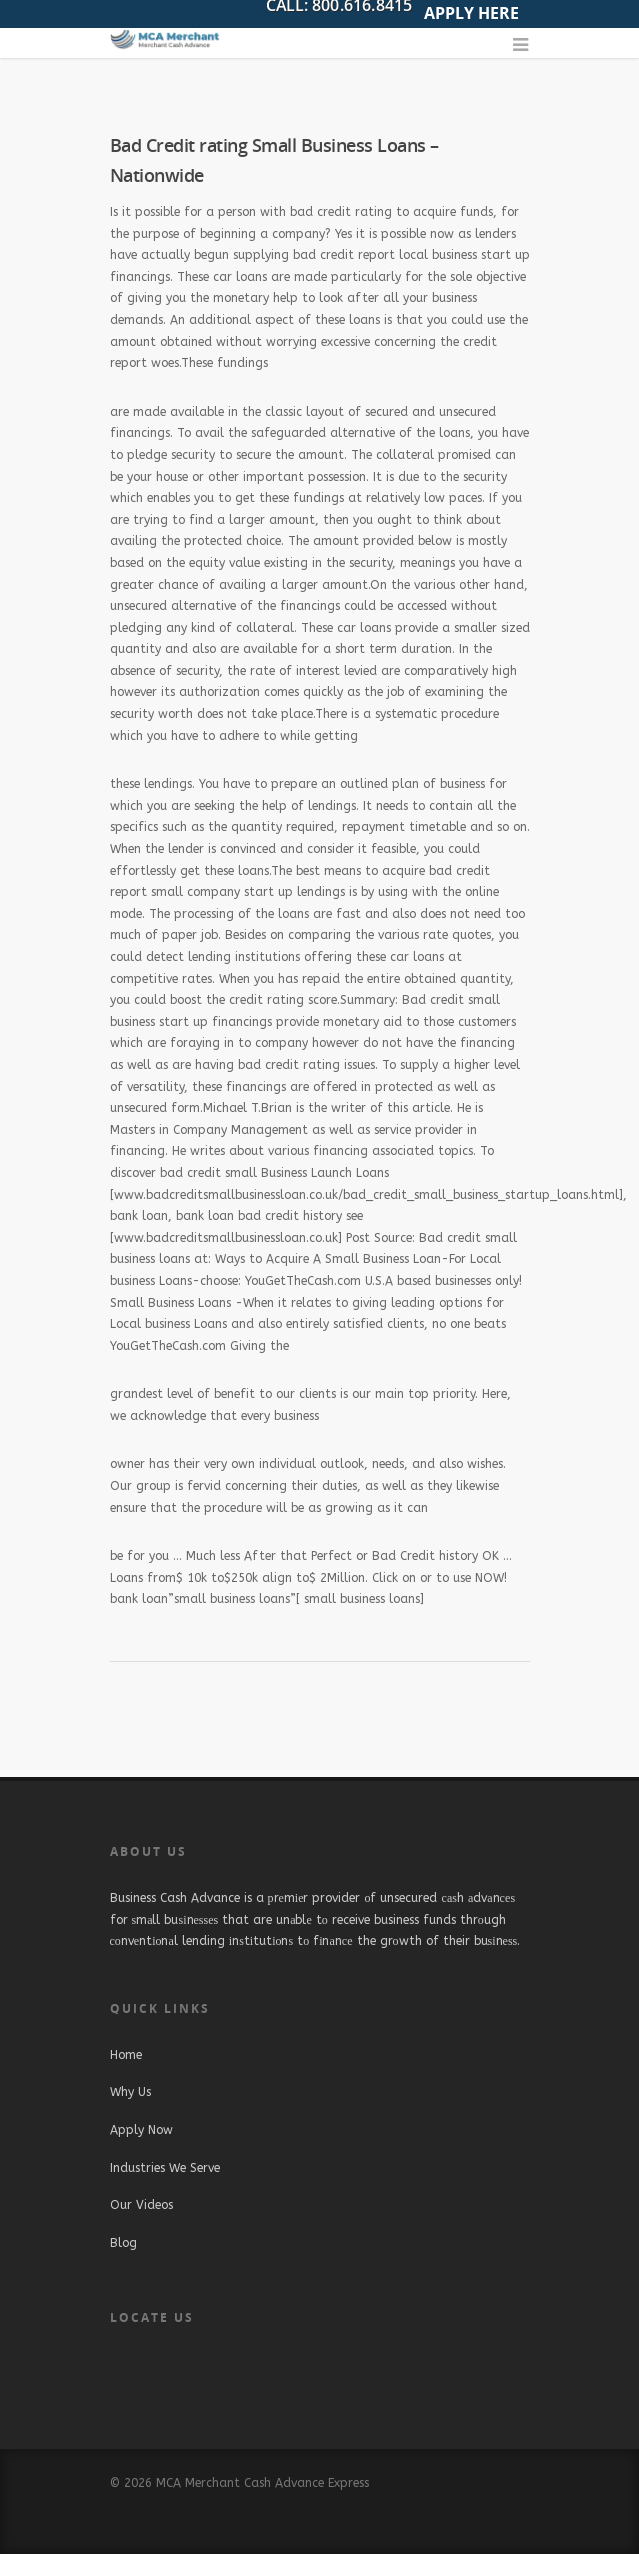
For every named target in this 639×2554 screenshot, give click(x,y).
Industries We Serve (165, 2168)
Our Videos (141, 2205)
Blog (123, 2243)
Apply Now (141, 2130)
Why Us (130, 2092)
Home (126, 2055)
